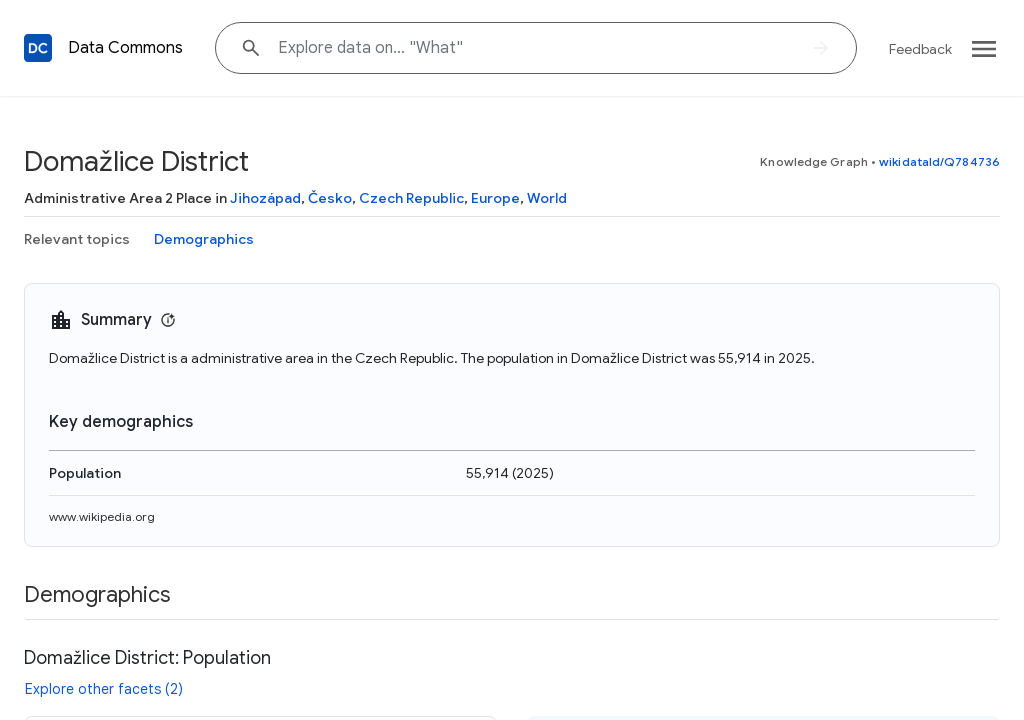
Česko (330, 198)
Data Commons (125, 48)
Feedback (920, 49)
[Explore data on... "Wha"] (536, 48)
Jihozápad (265, 198)
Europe (495, 198)
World (547, 198)
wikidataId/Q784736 (939, 161)
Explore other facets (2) (104, 689)
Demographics (204, 239)
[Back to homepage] (38, 48)
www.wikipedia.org (102, 516)
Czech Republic (411, 198)
